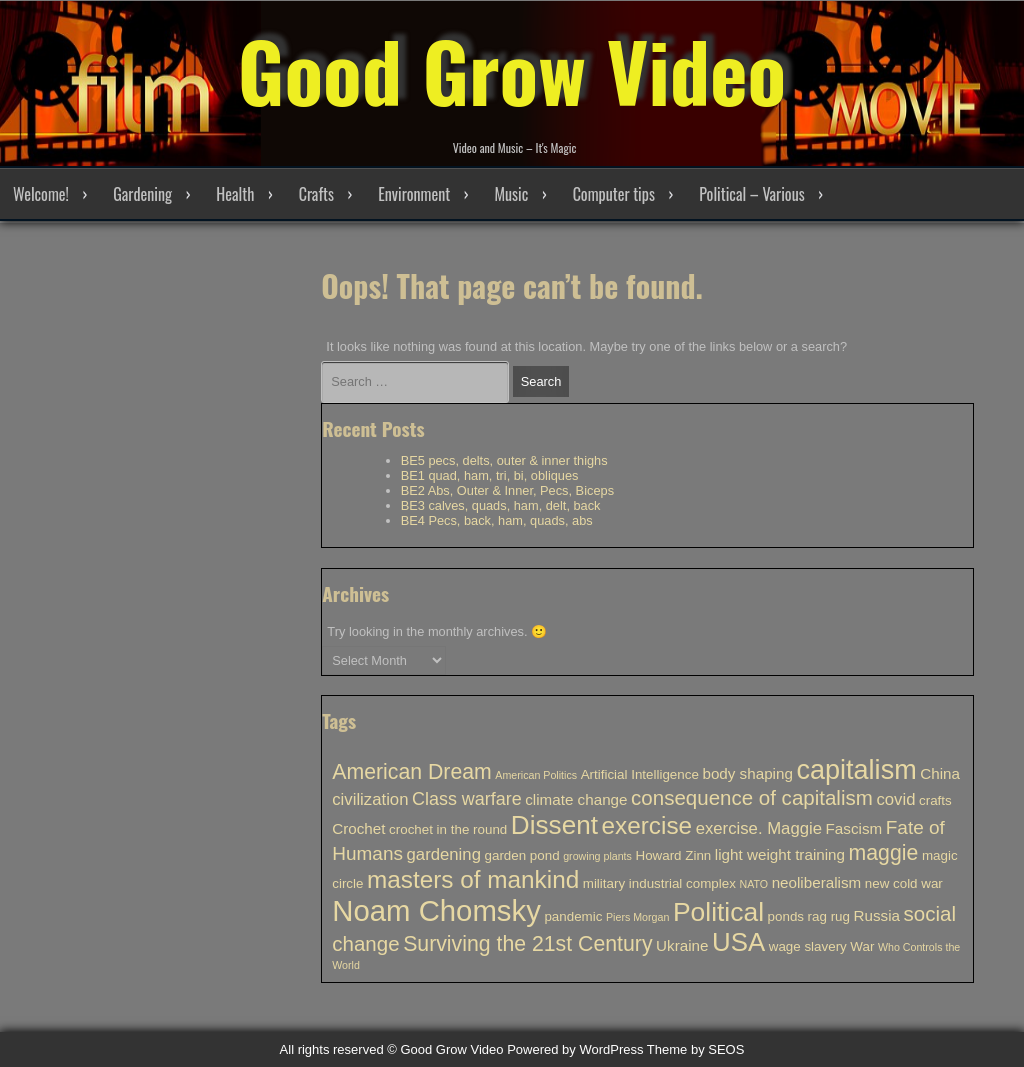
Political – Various (751, 194)
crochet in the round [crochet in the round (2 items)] (448, 829)
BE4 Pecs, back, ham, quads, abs (497, 520)
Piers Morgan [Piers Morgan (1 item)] (637, 917)
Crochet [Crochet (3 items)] (358, 828)
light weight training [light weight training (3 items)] (780, 854)
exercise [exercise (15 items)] (647, 825)
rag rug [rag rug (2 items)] (829, 916)
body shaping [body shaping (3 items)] (747, 773)
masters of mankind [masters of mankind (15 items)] (473, 879)
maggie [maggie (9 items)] (884, 853)
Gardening (142, 194)
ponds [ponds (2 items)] (786, 916)
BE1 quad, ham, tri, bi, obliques (490, 475)
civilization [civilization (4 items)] (370, 799)
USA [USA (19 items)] (738, 942)
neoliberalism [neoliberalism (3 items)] (817, 882)
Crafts (316, 194)
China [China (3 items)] (940, 773)
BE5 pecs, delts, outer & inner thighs (504, 460)
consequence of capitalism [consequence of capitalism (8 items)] (752, 797)
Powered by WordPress (575, 1049)
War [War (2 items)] (862, 946)
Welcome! (41, 194)
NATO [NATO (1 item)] (753, 884)
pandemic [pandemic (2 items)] (573, 916)
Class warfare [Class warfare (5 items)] (467, 799)
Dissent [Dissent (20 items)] (554, 825)
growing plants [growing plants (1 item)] (597, 856)
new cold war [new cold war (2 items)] (904, 883)
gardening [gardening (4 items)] (444, 854)
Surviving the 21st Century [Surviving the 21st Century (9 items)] (527, 944)
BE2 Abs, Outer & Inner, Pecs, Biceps (507, 490)
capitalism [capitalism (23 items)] (856, 770)
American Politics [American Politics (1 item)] (536, 775)
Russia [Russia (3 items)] (877, 915)
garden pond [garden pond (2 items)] (522, 855)
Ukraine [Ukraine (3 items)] (682, 945)
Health (235, 194)
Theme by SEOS (696, 1049)
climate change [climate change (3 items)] (576, 799)
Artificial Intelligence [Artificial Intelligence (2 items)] (640, 774)
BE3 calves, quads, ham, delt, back (501, 505)
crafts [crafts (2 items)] (935, 800)
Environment (414, 194)
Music (511, 194)
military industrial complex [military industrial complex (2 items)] (659, 883)
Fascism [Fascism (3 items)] (854, 828)
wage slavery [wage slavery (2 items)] (808, 946)
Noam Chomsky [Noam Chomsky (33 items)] (436, 910)
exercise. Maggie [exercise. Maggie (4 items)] (759, 828)
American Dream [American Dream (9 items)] (412, 772)
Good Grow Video (512, 70)
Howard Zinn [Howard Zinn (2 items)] (673, 855)
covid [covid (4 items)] (895, 799)
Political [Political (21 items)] (718, 912)
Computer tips (614, 194)
